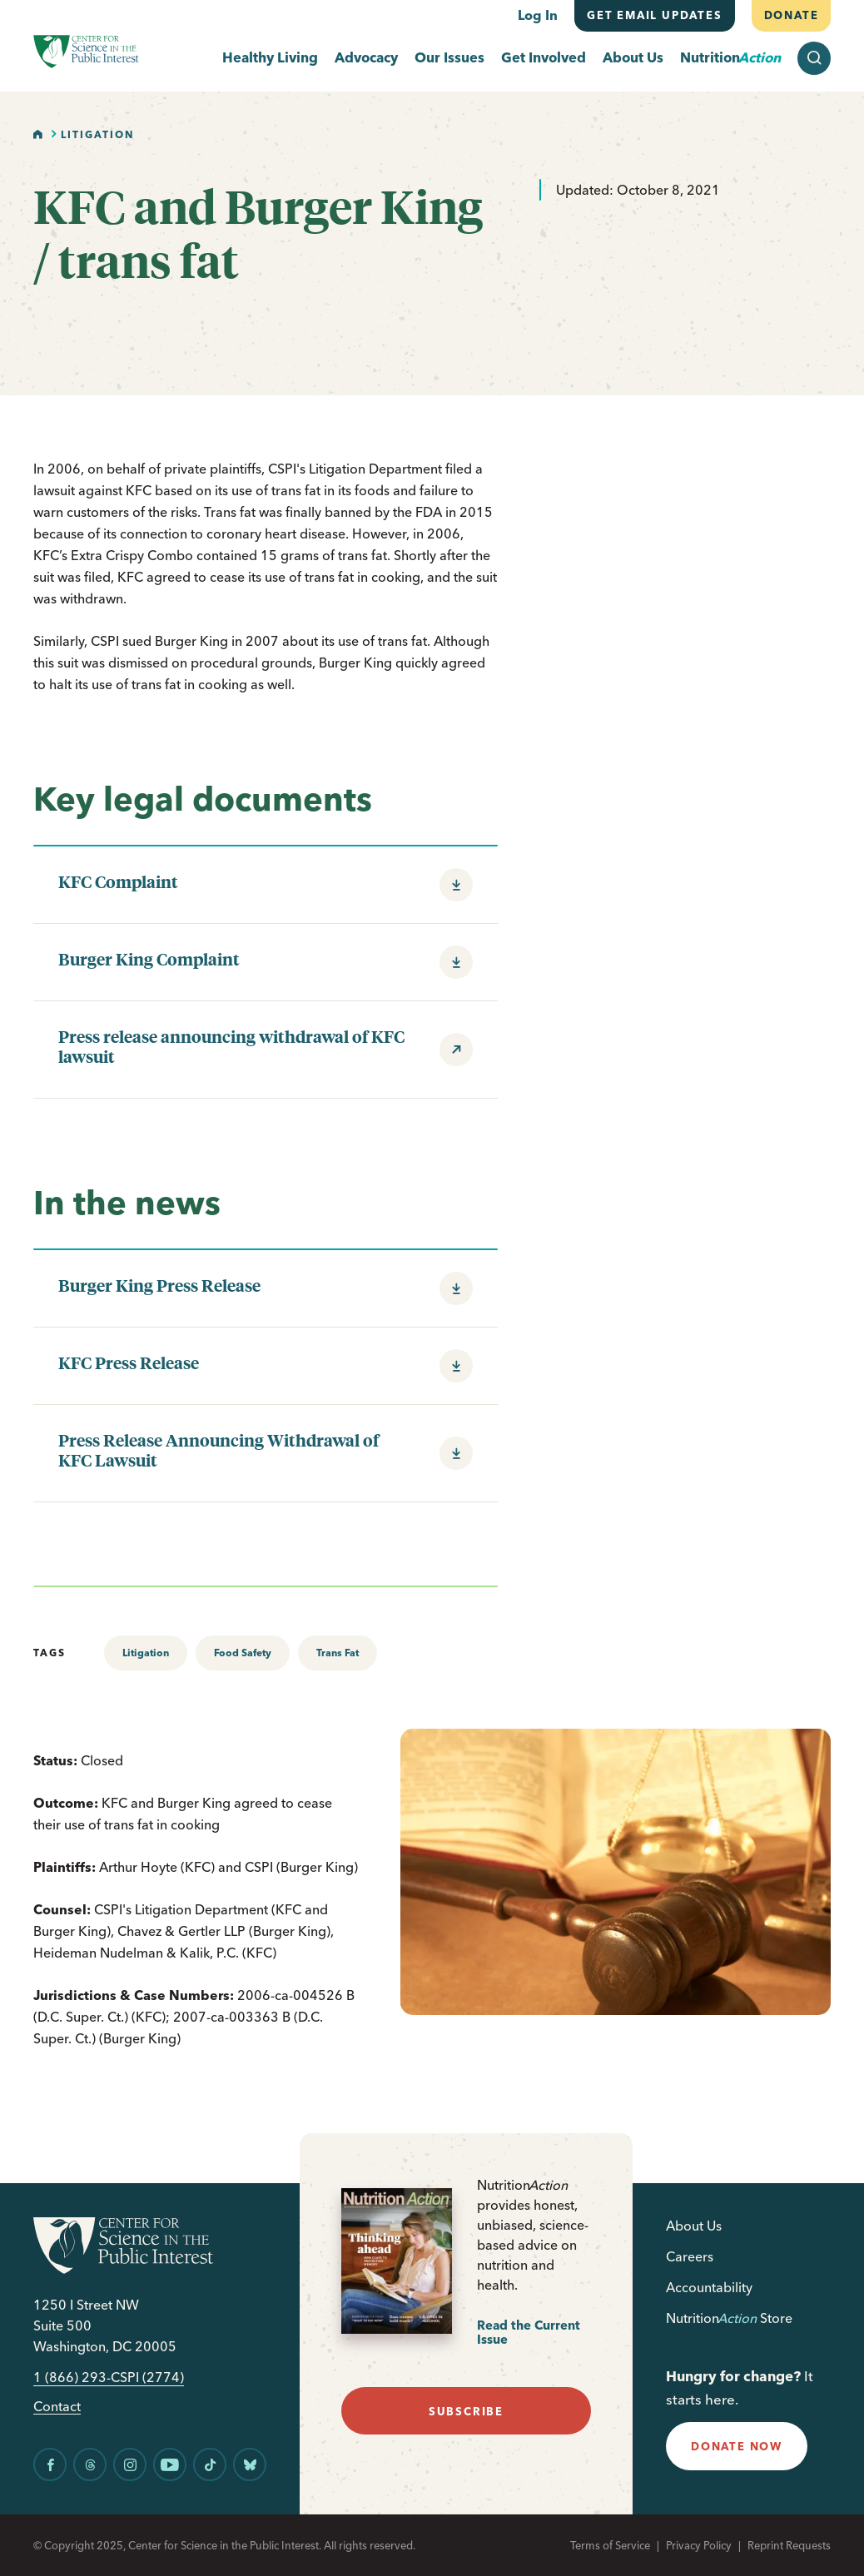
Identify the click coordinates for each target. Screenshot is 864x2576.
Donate (790, 15)
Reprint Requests (789, 2545)
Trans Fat (337, 1652)
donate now (736, 2446)
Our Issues (449, 58)
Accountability (709, 2287)
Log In (538, 15)
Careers (689, 2256)
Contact (57, 2407)
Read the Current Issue (528, 2332)
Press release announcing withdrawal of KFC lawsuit (231, 1046)
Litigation (97, 134)
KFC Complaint (118, 881)
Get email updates (654, 15)
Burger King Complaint (149, 959)
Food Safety (242, 1652)
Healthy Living (270, 58)
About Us (633, 58)
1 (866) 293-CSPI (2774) (108, 2377)
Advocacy (366, 58)
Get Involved (543, 58)
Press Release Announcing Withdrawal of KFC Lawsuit (218, 1450)
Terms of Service (610, 2545)
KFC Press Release (128, 1362)
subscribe (466, 2411)
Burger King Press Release (159, 1285)
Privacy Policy (699, 2545)
